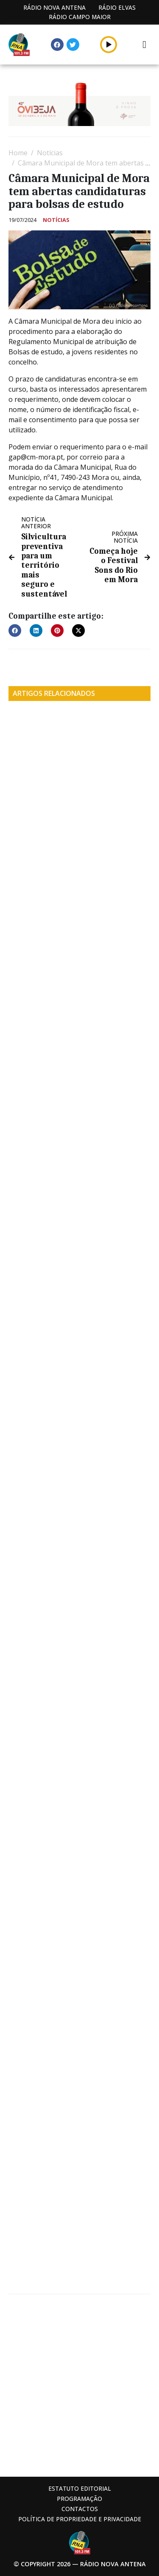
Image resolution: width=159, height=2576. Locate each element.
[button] (109, 44)
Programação (79, 2499)
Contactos (79, 2509)
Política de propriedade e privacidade (79, 2519)
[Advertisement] (79, 2384)
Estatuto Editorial (79, 2488)
